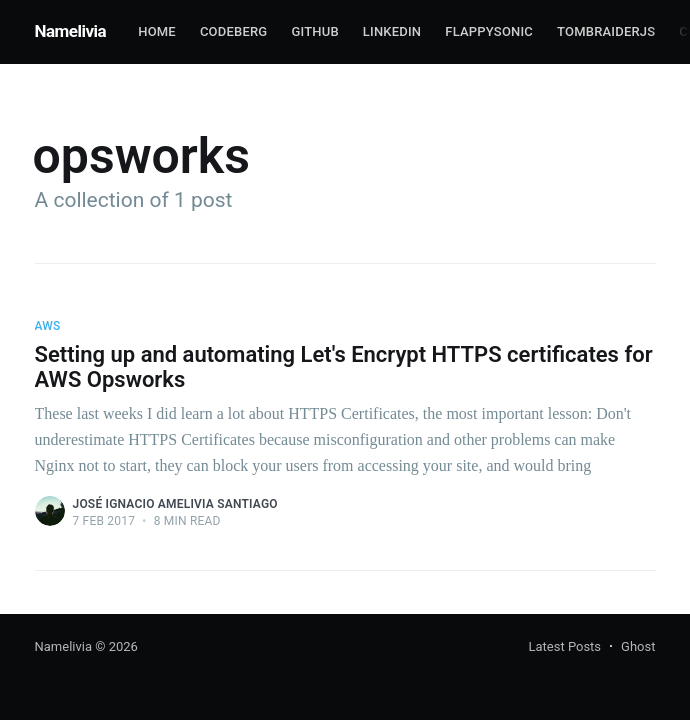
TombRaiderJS (606, 31)
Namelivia (71, 31)
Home (157, 31)
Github (314, 31)
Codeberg (233, 31)
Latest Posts (564, 646)
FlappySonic (489, 31)
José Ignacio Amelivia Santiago (175, 504)
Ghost (638, 646)
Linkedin (392, 31)
